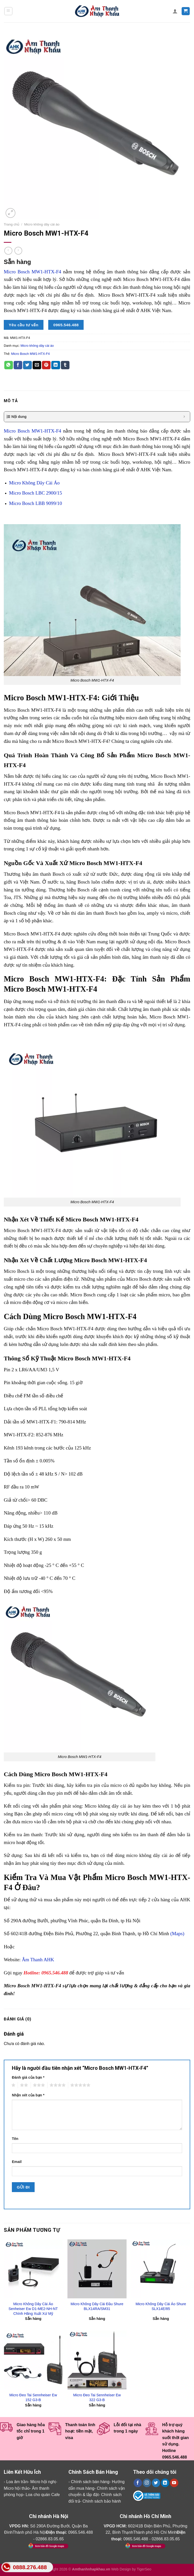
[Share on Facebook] (18, 365)
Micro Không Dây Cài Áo (34, 482)
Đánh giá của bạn (28, 2077)
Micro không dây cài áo (42, 224)
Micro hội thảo (17, 2488)
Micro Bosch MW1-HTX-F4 (32, 271)
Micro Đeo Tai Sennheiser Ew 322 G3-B (97, 2397)
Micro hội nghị (43, 2482)
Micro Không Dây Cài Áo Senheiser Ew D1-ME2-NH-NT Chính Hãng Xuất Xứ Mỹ (33, 2308)
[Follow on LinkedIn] (165, 2483)
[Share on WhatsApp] (8, 365)
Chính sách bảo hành (101, 2501)
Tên (15, 2139)
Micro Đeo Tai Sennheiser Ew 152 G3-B (33, 2397)
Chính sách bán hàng (90, 2482)
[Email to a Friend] (37, 365)
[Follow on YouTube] (174, 2483)
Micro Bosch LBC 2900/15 (35, 493)
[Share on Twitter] (27, 365)
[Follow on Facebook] (138, 2483)
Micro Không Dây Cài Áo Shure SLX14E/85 (161, 2306)
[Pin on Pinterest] (46, 365)
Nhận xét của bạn (28, 2095)
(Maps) (177, 1933)
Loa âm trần (17, 2482)
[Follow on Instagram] (147, 2483)
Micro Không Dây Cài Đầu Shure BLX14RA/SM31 (97, 2306)
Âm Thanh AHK (38, 1959)
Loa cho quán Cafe (43, 2494)
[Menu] (8, 11)
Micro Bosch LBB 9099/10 (35, 503)
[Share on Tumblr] (65, 365)
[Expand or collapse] (184, 416)
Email (16, 2162)
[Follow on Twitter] (156, 2483)
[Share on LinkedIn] (55, 365)
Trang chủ (11, 224)
